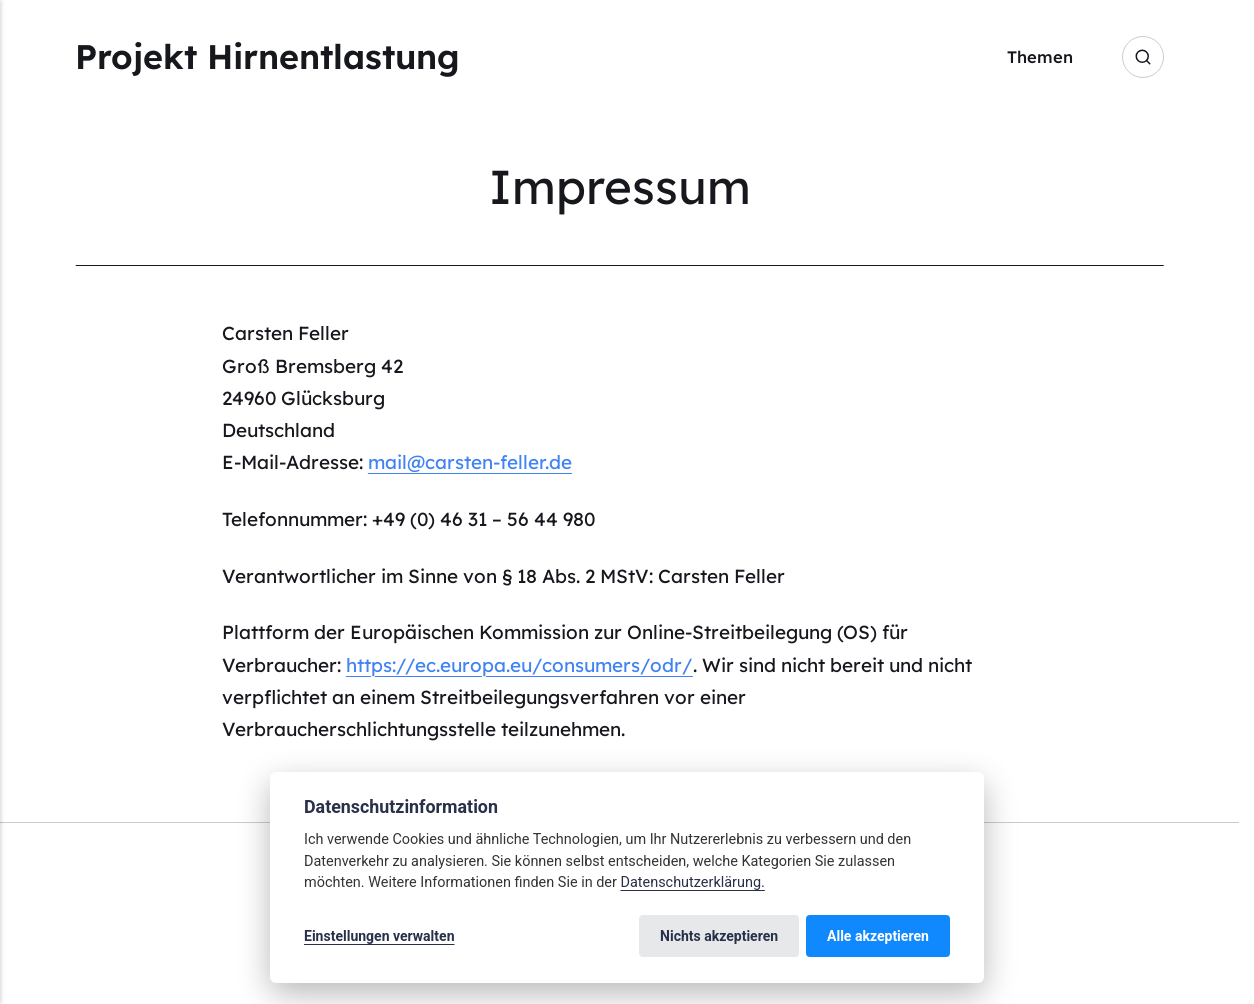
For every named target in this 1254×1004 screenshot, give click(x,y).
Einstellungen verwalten (379, 936)
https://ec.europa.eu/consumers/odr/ (519, 665)
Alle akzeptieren (878, 936)
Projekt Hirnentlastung (267, 56)
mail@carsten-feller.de (470, 462)
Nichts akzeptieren (719, 936)
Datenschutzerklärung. (692, 882)
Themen (1040, 56)
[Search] (1143, 57)
